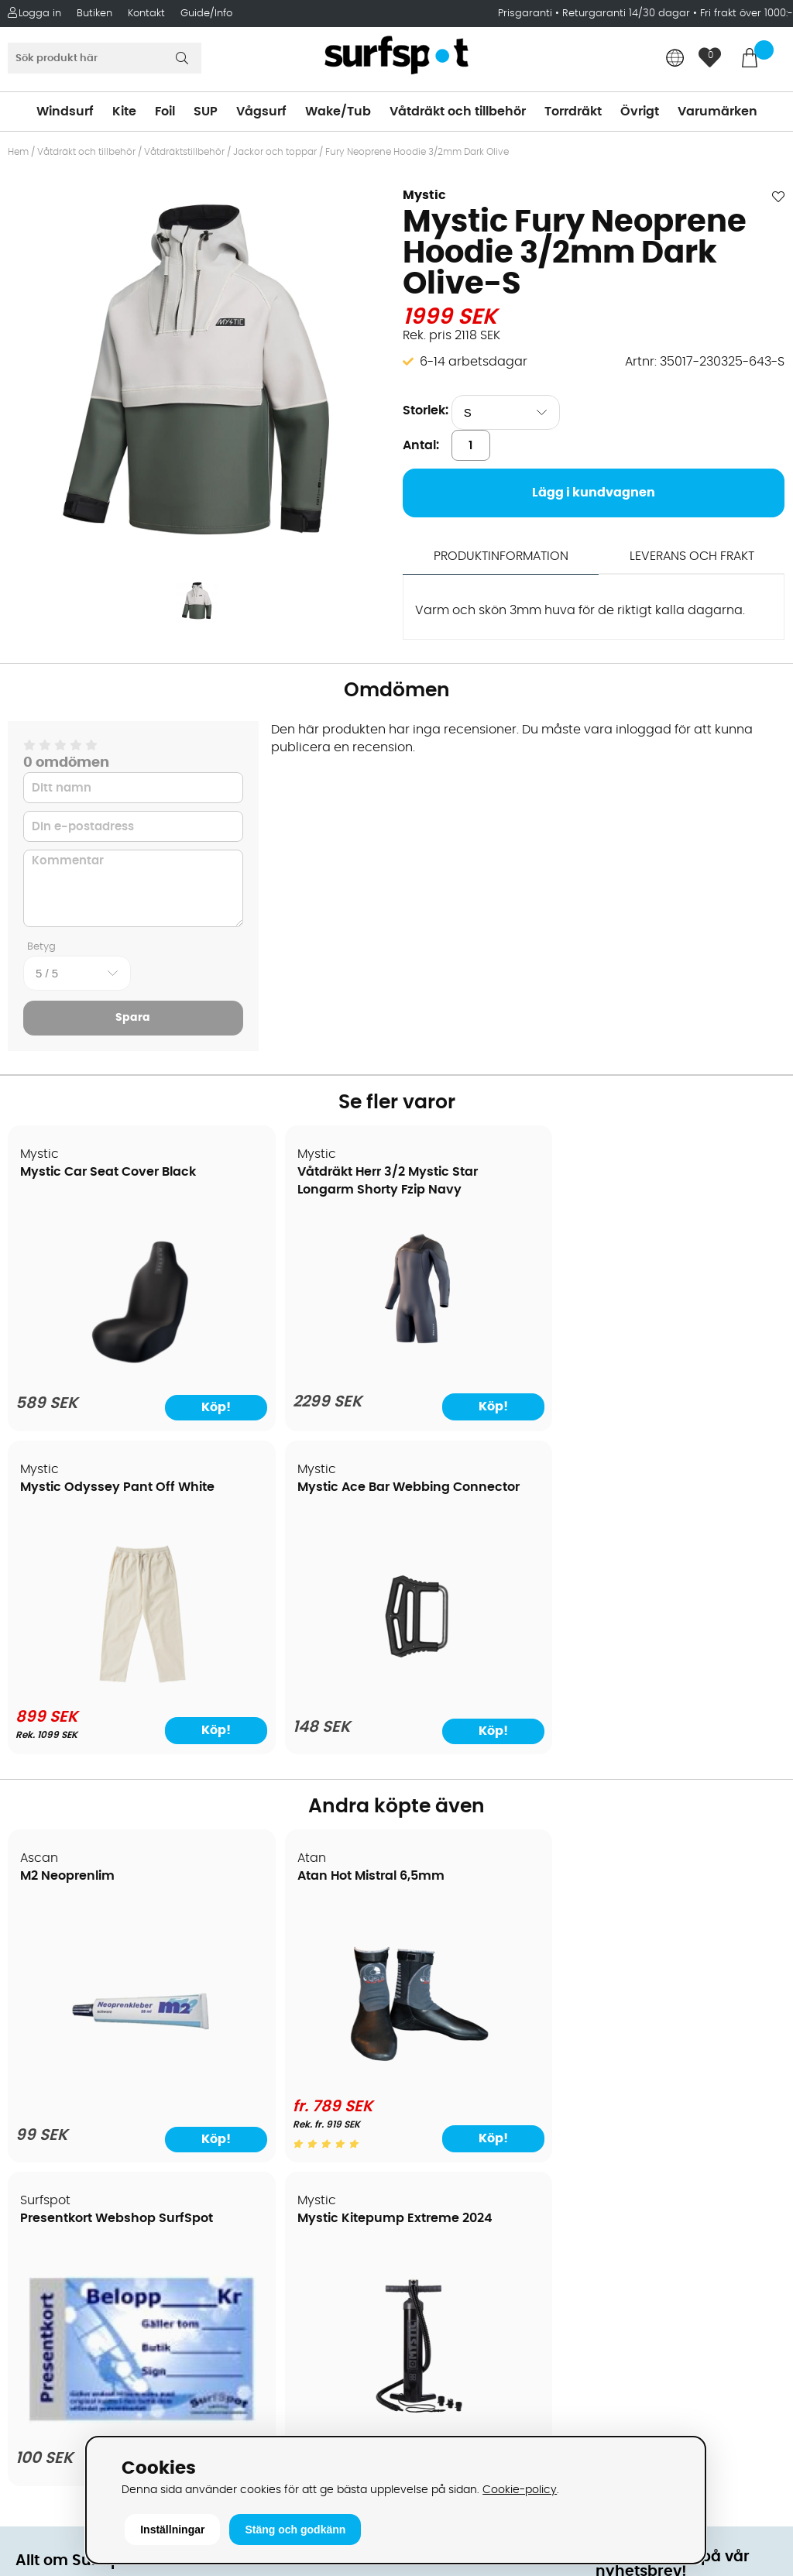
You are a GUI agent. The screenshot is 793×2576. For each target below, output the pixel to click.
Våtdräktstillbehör (184, 151)
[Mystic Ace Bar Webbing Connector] (691, 1372)
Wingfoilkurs (52, 2223)
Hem (18, 151)
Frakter (36, 2038)
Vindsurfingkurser (68, 2200)
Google (618, 2197)
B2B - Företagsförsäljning (92, 2107)
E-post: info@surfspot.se (287, 2433)
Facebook (626, 2274)
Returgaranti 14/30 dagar (626, 14)
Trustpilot (624, 2351)
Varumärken (717, 111)
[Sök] (104, 58)
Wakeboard (438, 2014)
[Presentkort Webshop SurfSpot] (495, 1743)
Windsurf (65, 111)
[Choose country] (675, 59)
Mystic (424, 195)
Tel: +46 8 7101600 (264, 2409)
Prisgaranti (526, 14)
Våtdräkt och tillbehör (458, 111)
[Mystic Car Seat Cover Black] (101, 1372)
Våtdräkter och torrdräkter (483, 2061)
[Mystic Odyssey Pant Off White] (494, 1369)
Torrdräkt (573, 111)
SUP (206, 111)
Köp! (348, 1414)
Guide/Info (206, 14)
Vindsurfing (437, 1945)
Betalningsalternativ (77, 2014)
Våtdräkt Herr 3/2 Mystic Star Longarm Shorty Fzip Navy (282, 1190)
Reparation (49, 2154)
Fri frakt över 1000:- (746, 14)
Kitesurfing (434, 1968)
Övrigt (639, 111)
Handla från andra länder (94, 2061)
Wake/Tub (338, 111)
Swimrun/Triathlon (457, 2084)
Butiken (94, 14)
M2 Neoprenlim (68, 1561)
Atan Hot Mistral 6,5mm (291, 1561)
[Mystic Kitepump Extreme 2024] (691, 1765)
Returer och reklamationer (95, 2084)
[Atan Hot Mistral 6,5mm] (298, 1759)
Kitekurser (45, 2177)
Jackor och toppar (275, 151)
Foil (165, 111)
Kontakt (146, 14)
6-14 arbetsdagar (473, 361)
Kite (124, 111)
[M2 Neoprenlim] (101, 1768)
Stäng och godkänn (295, 2529)
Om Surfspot (53, 1945)
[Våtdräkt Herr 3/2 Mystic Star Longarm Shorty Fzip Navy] (298, 1372)
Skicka (754, 2088)
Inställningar (172, 2529)
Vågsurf (261, 111)
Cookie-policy (519, 2489)
